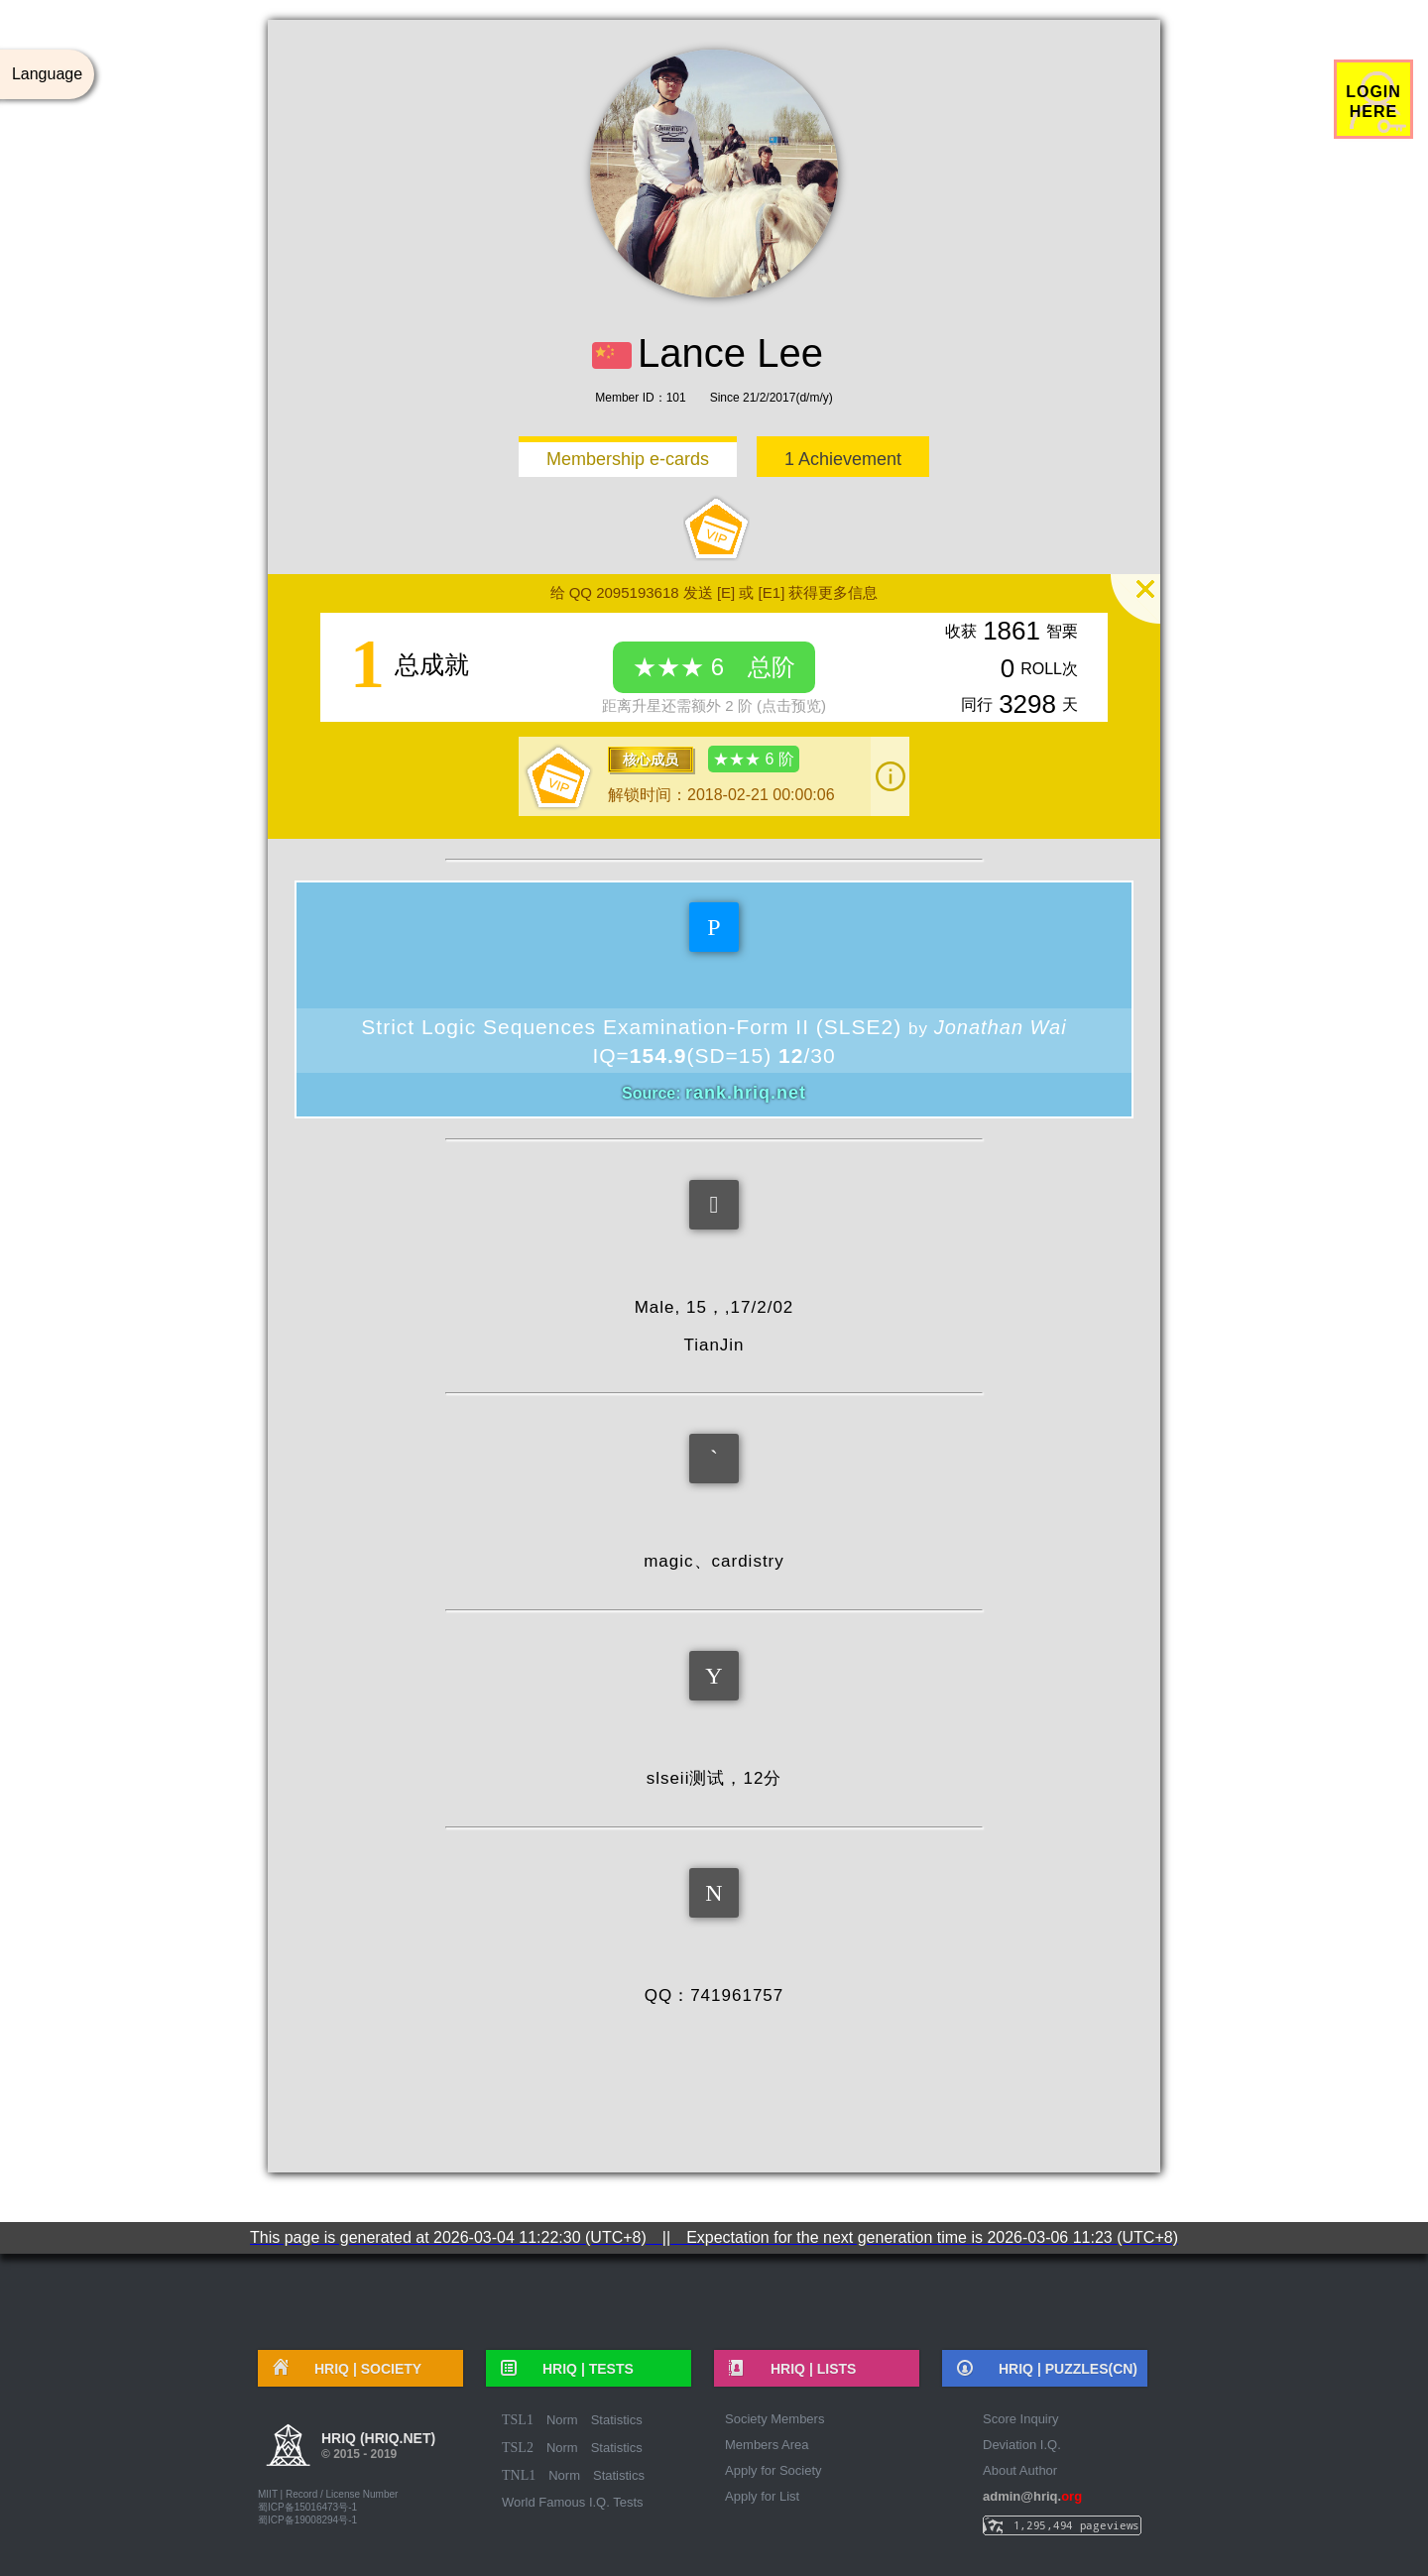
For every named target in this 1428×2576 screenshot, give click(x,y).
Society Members (774, 2418)
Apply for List (762, 2496)
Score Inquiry (1021, 2418)
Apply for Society (773, 2470)
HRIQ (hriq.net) (378, 2448)
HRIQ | (360, 2369)
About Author (1020, 2470)
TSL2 (518, 2447)
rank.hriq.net (745, 1093)
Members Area (767, 2444)
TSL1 (518, 2419)
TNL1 (519, 2475)
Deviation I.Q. (1022, 2444)
